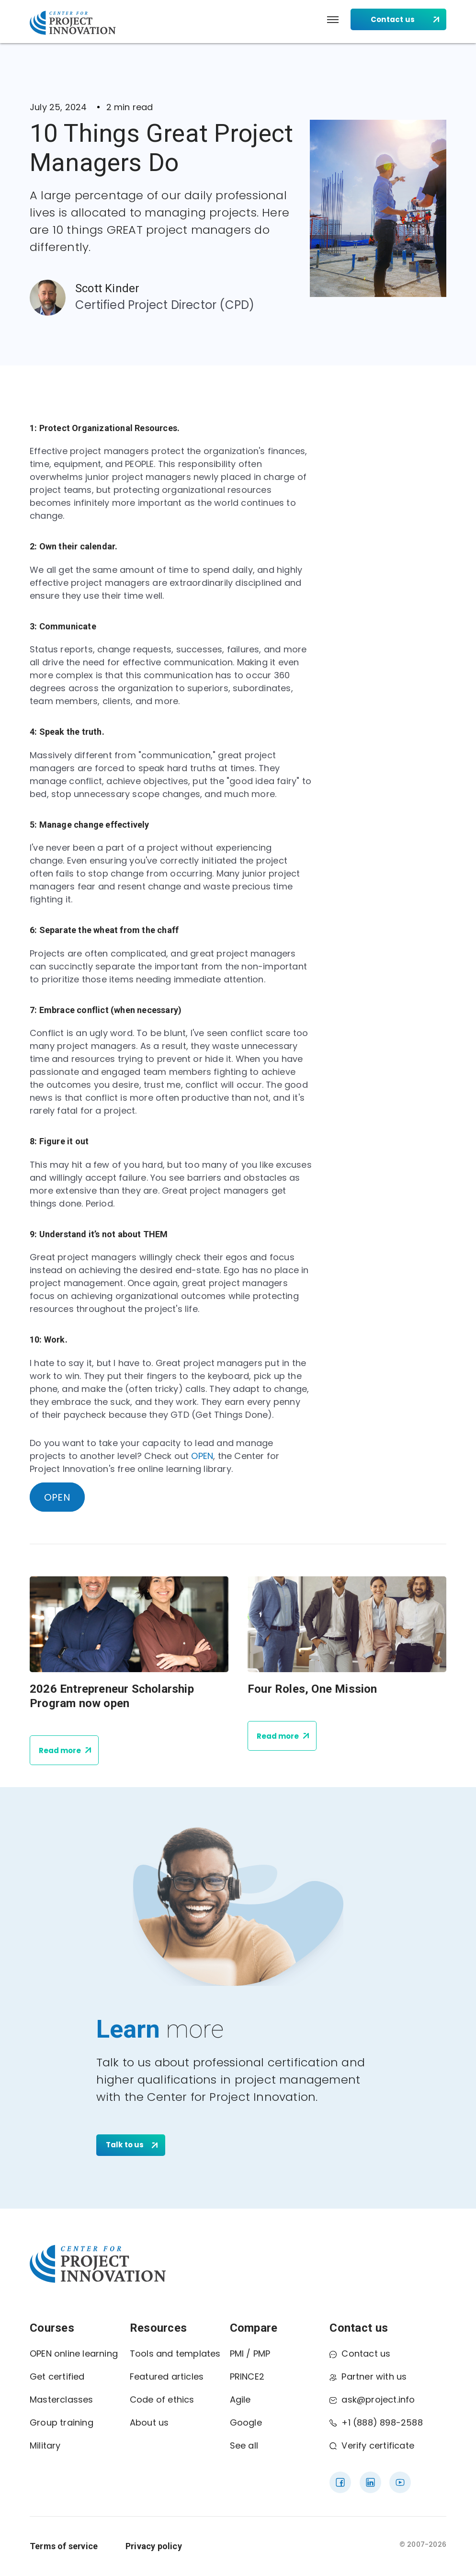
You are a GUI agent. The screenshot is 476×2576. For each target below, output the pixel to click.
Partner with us (368, 2376)
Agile (240, 2399)
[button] (332, 20)
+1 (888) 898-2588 (375, 2422)
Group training (61, 2422)
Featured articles (167, 2376)
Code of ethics (162, 2399)
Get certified (57, 2376)
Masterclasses (61, 2399)
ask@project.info (372, 2399)
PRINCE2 (247, 2376)
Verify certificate (371, 2445)
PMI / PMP (250, 2353)
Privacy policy (153, 2546)
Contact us (359, 2353)
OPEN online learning (74, 2353)
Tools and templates (175, 2353)
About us (149, 2422)
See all (244, 2445)
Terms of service (64, 2546)
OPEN (202, 1456)
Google (246, 2422)
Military (45, 2445)
